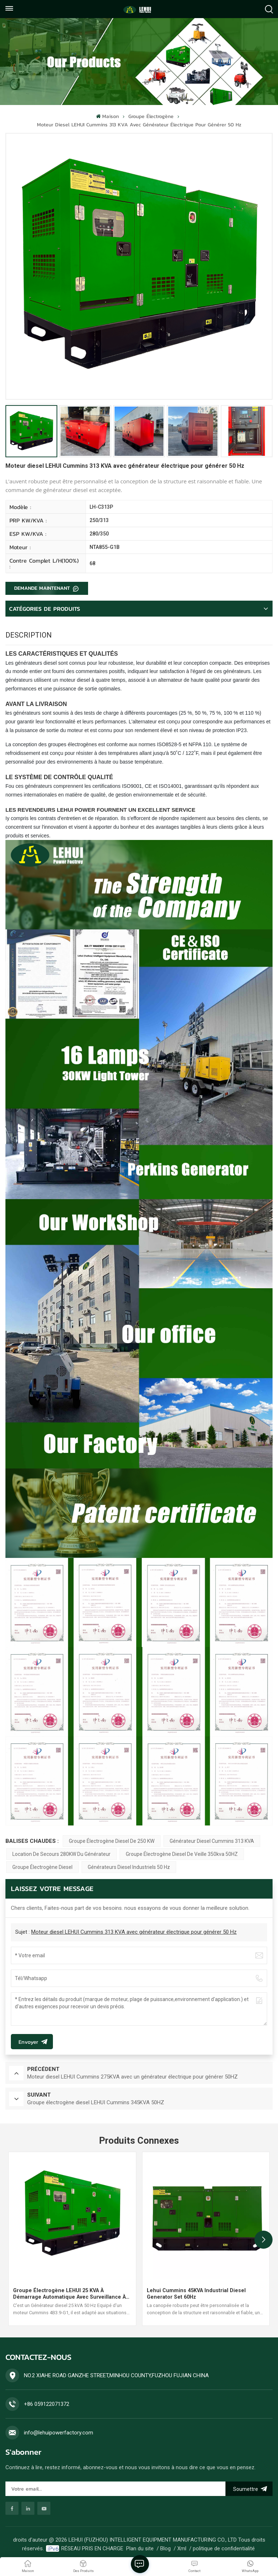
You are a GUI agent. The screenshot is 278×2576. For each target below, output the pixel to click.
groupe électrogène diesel (42, 1867)
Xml (181, 2548)
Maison (107, 116)
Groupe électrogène (151, 116)
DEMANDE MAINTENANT (43, 588)
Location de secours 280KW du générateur (61, 1854)
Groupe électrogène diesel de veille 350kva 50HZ (182, 1854)
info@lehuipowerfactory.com (58, 2432)
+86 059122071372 (46, 2404)
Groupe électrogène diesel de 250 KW (111, 1841)
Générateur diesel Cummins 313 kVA (212, 1841)
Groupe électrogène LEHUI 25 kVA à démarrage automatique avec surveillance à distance (69, 2293)
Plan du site (140, 2548)
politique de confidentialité (224, 2548)
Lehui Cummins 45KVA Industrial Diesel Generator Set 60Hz (196, 2293)
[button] (263, 2240)
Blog (165, 2548)
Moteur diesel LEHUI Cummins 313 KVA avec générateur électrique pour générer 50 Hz (134, 1932)
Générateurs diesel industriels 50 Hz (129, 1867)
